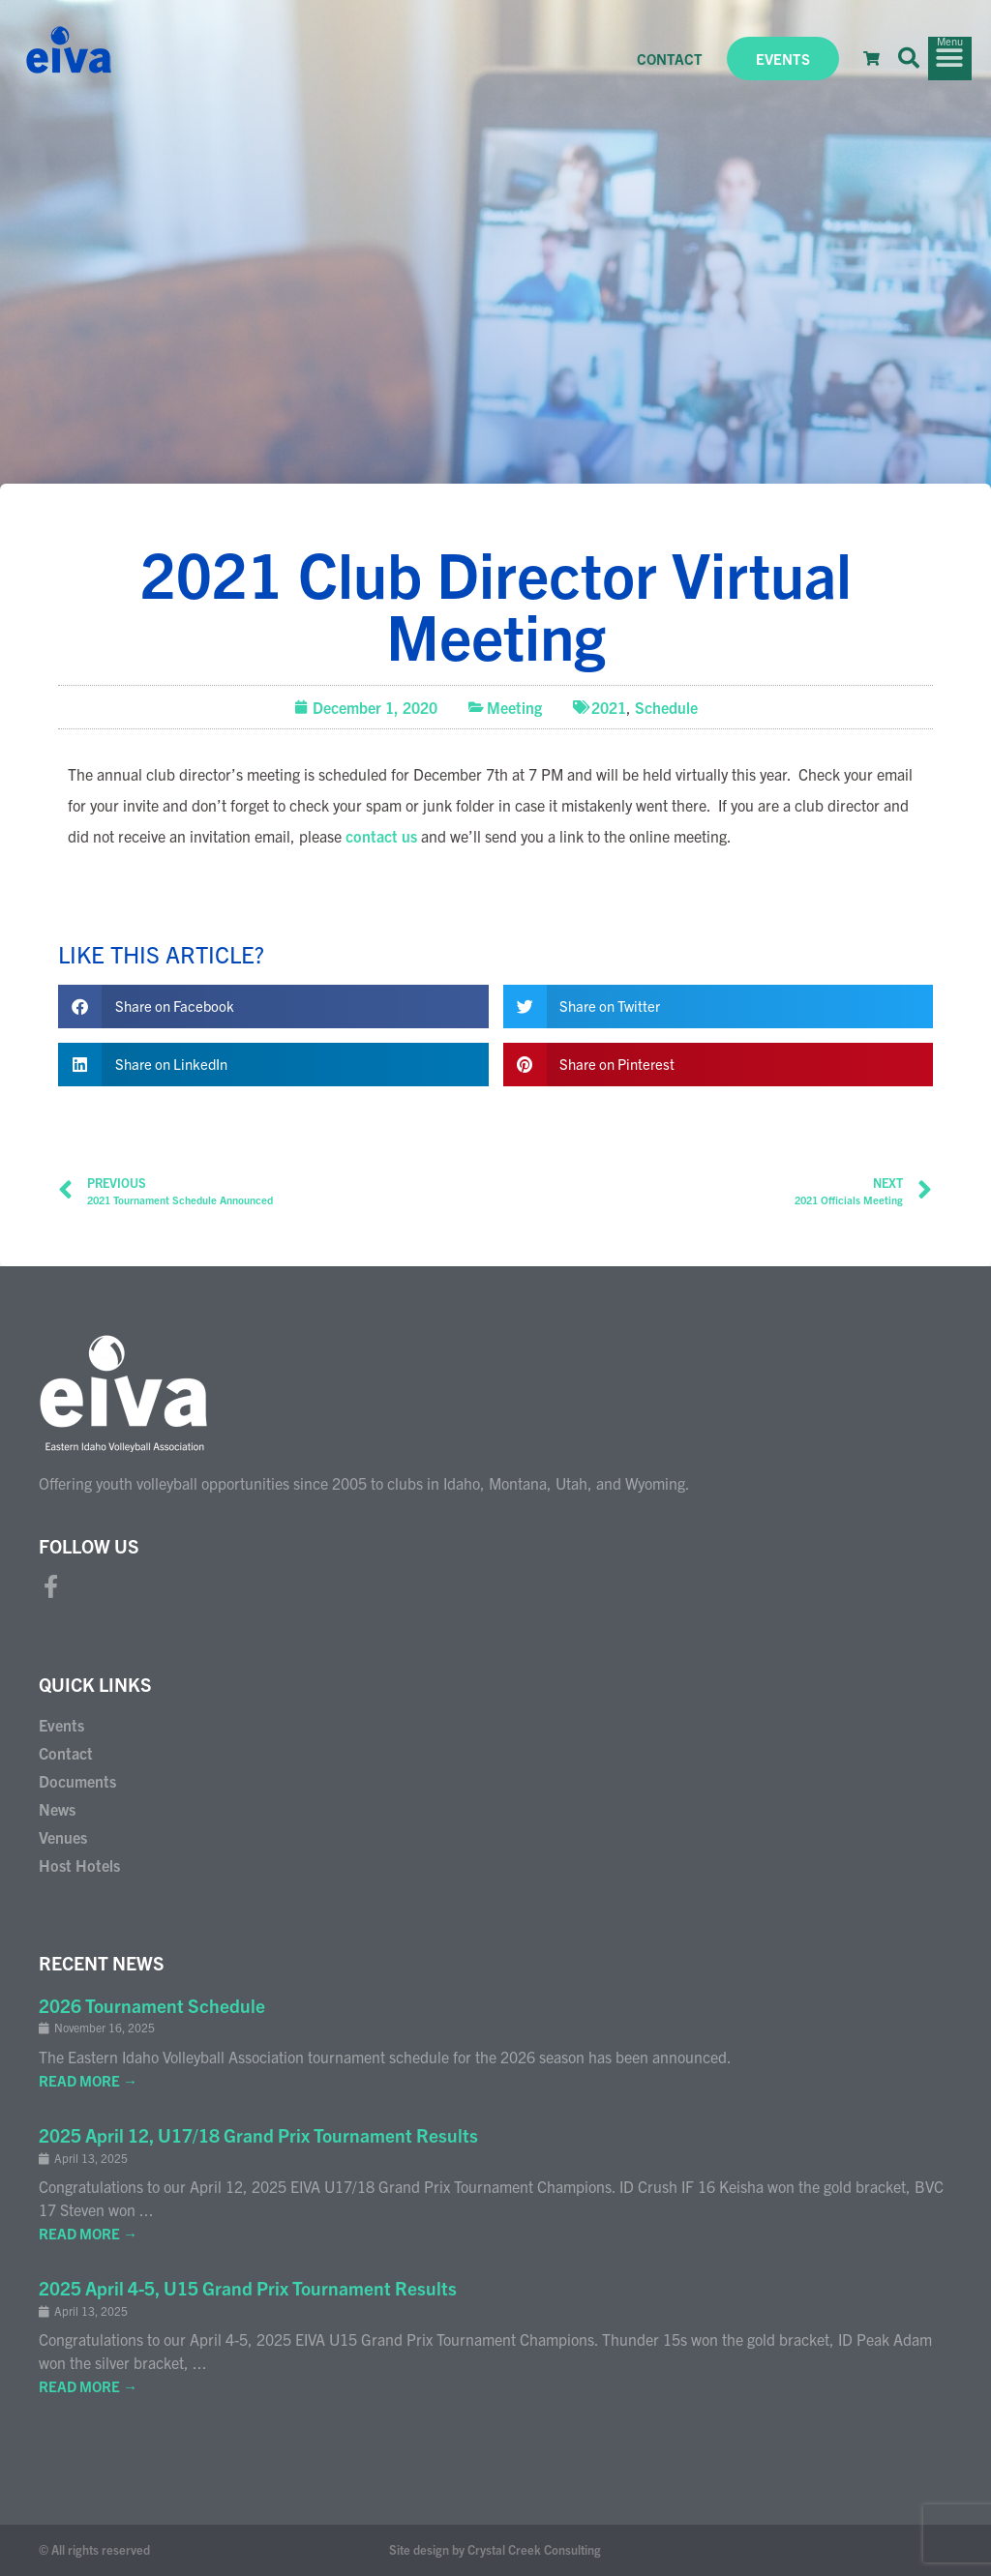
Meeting (514, 707)
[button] (908, 58)
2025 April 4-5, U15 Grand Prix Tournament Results (248, 2287)
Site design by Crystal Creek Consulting (495, 2549)
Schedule (666, 707)
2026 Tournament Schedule (152, 2005)
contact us (381, 835)
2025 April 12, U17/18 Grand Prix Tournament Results (258, 2135)
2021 (608, 707)
